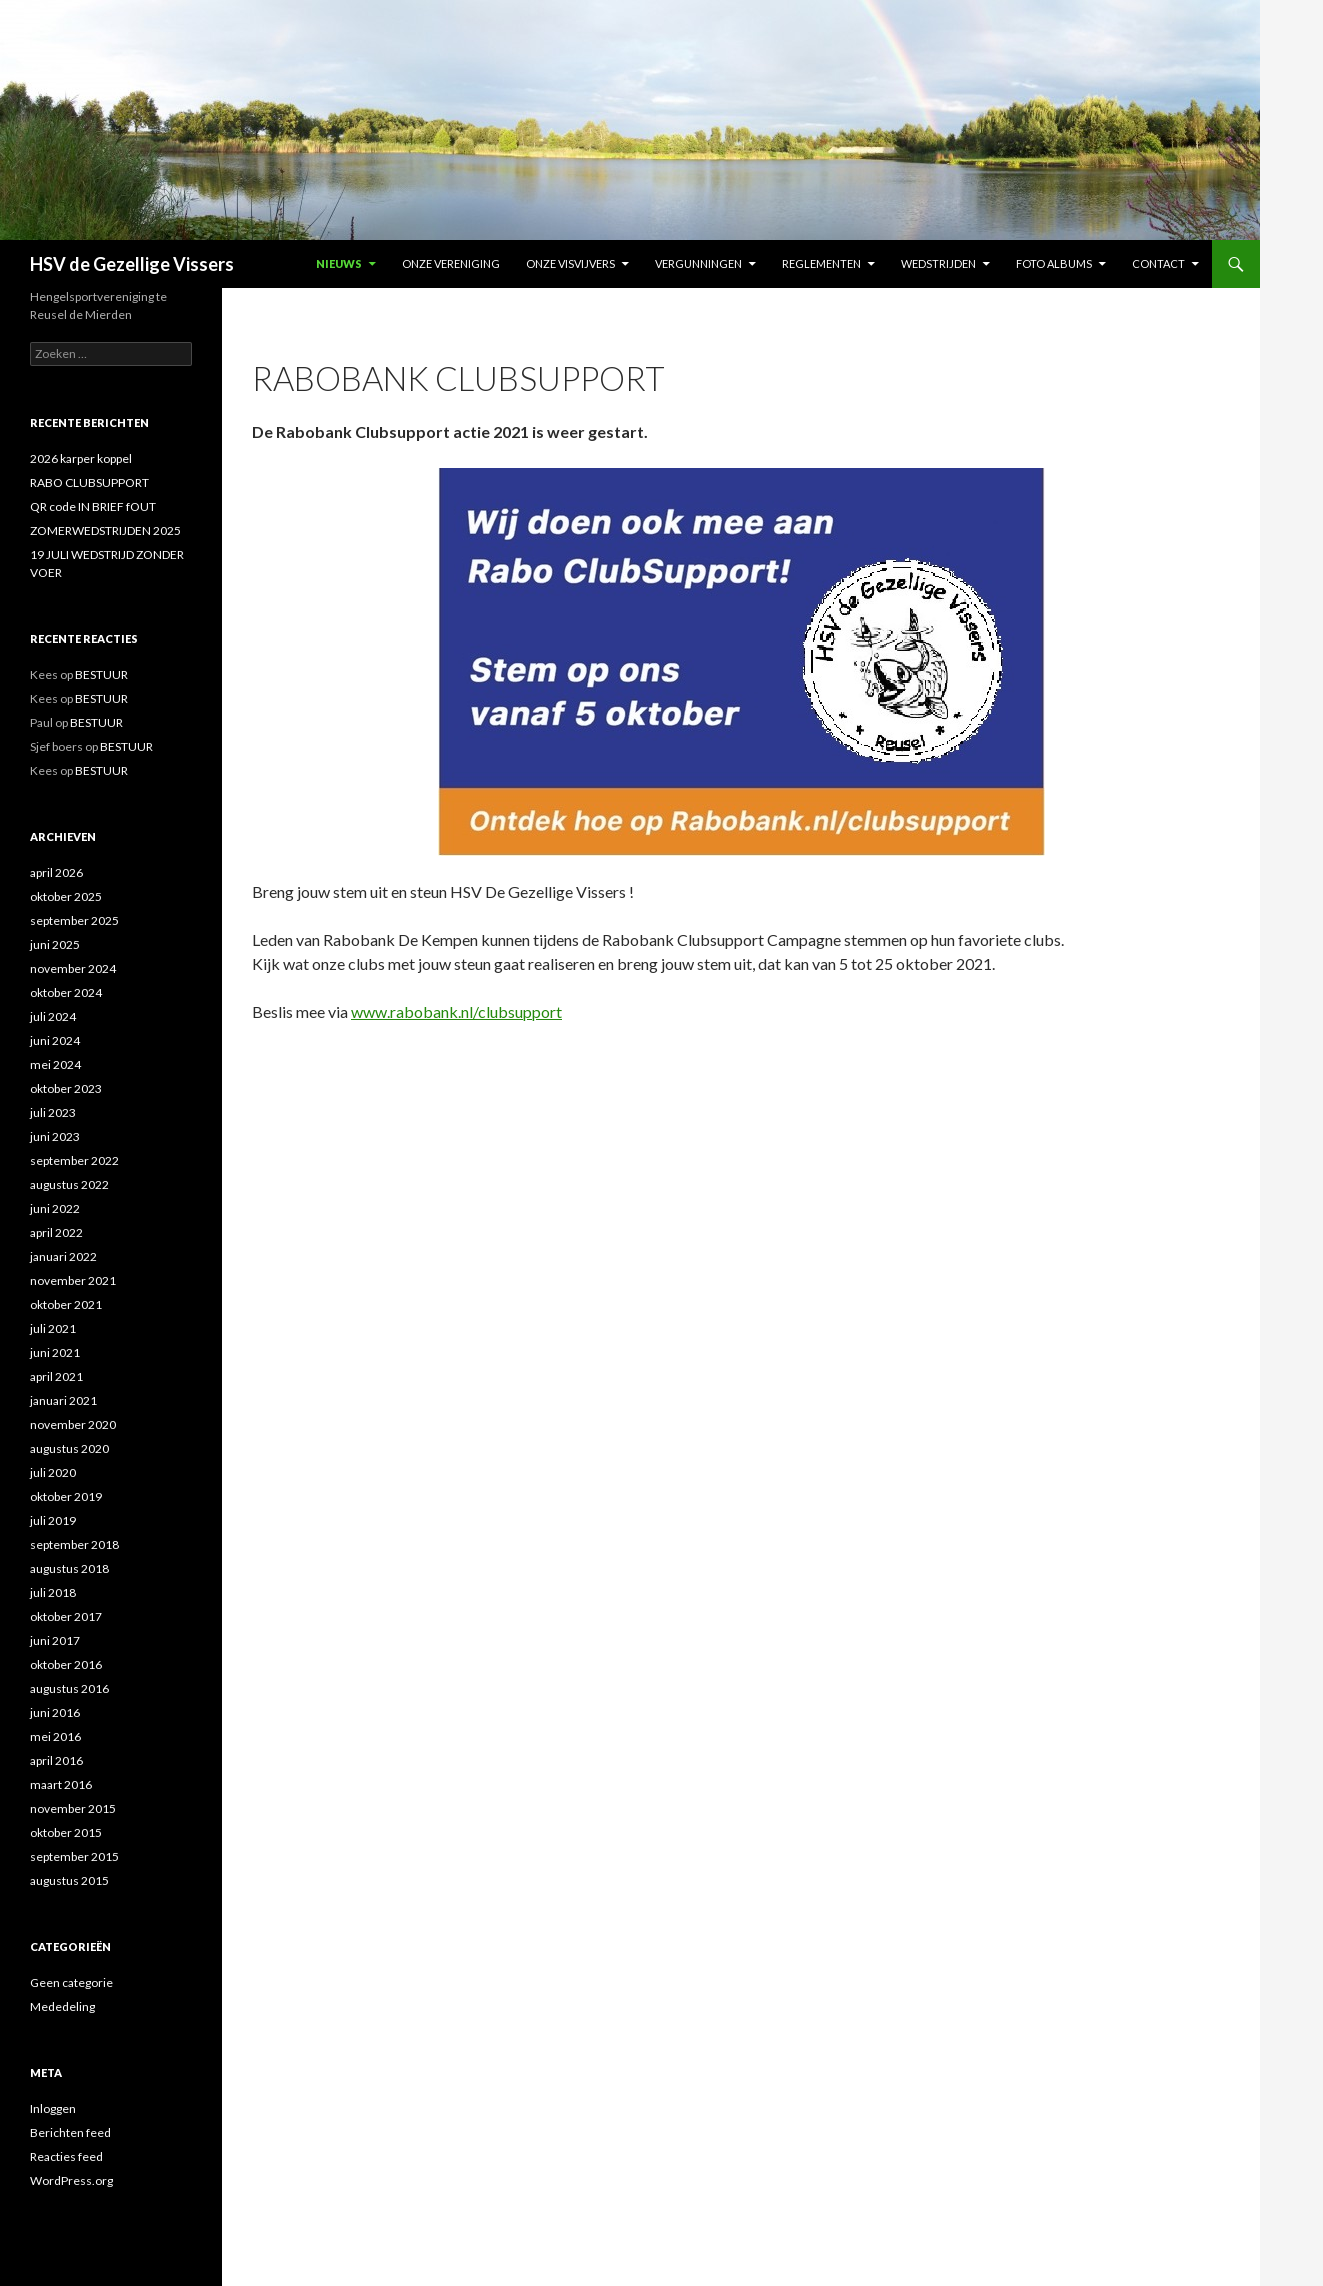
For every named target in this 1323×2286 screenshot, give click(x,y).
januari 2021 (63, 1400)
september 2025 (74, 920)
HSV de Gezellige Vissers (132, 264)
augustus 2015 (69, 1880)
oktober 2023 (66, 1088)
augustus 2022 (69, 1184)
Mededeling (62, 2006)
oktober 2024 (66, 992)
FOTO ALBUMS (1054, 263)
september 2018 (74, 1544)
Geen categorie (71, 1982)
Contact (1158, 263)
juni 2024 (55, 1040)
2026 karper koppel (81, 458)
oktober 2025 (66, 896)
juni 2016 (55, 1712)
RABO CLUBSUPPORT (89, 482)
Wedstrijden (938, 263)
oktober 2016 (66, 1664)
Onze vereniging (451, 263)
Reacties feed (66, 2156)
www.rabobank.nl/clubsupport (456, 1011)
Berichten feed (70, 2132)
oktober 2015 (66, 1832)
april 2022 (56, 1232)
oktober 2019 (66, 1496)
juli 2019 (53, 1520)
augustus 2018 (69, 1568)
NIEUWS (339, 263)
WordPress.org (71, 2180)
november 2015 (73, 1808)
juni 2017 (55, 1640)
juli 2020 (53, 1472)
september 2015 (74, 1856)
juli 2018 (53, 1592)
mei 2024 (55, 1064)
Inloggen (53, 2108)
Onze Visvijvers (570, 263)
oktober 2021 (66, 1304)
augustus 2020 (69, 1448)
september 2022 (74, 1160)
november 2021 (73, 1280)
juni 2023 (55, 1136)
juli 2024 (53, 1016)
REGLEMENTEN (821, 263)
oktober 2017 (66, 1616)
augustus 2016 (69, 1688)
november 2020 (73, 1424)
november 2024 (73, 968)
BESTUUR (101, 674)
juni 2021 (55, 1352)
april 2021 (56, 1376)
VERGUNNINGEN (698, 263)
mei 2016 (55, 1736)
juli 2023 (53, 1112)
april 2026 (56, 872)
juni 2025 (55, 944)
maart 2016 (61, 1784)
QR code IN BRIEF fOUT (93, 506)
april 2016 (56, 1760)
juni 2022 (55, 1208)
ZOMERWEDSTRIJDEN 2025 (105, 530)
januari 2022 (63, 1256)
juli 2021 (53, 1328)
